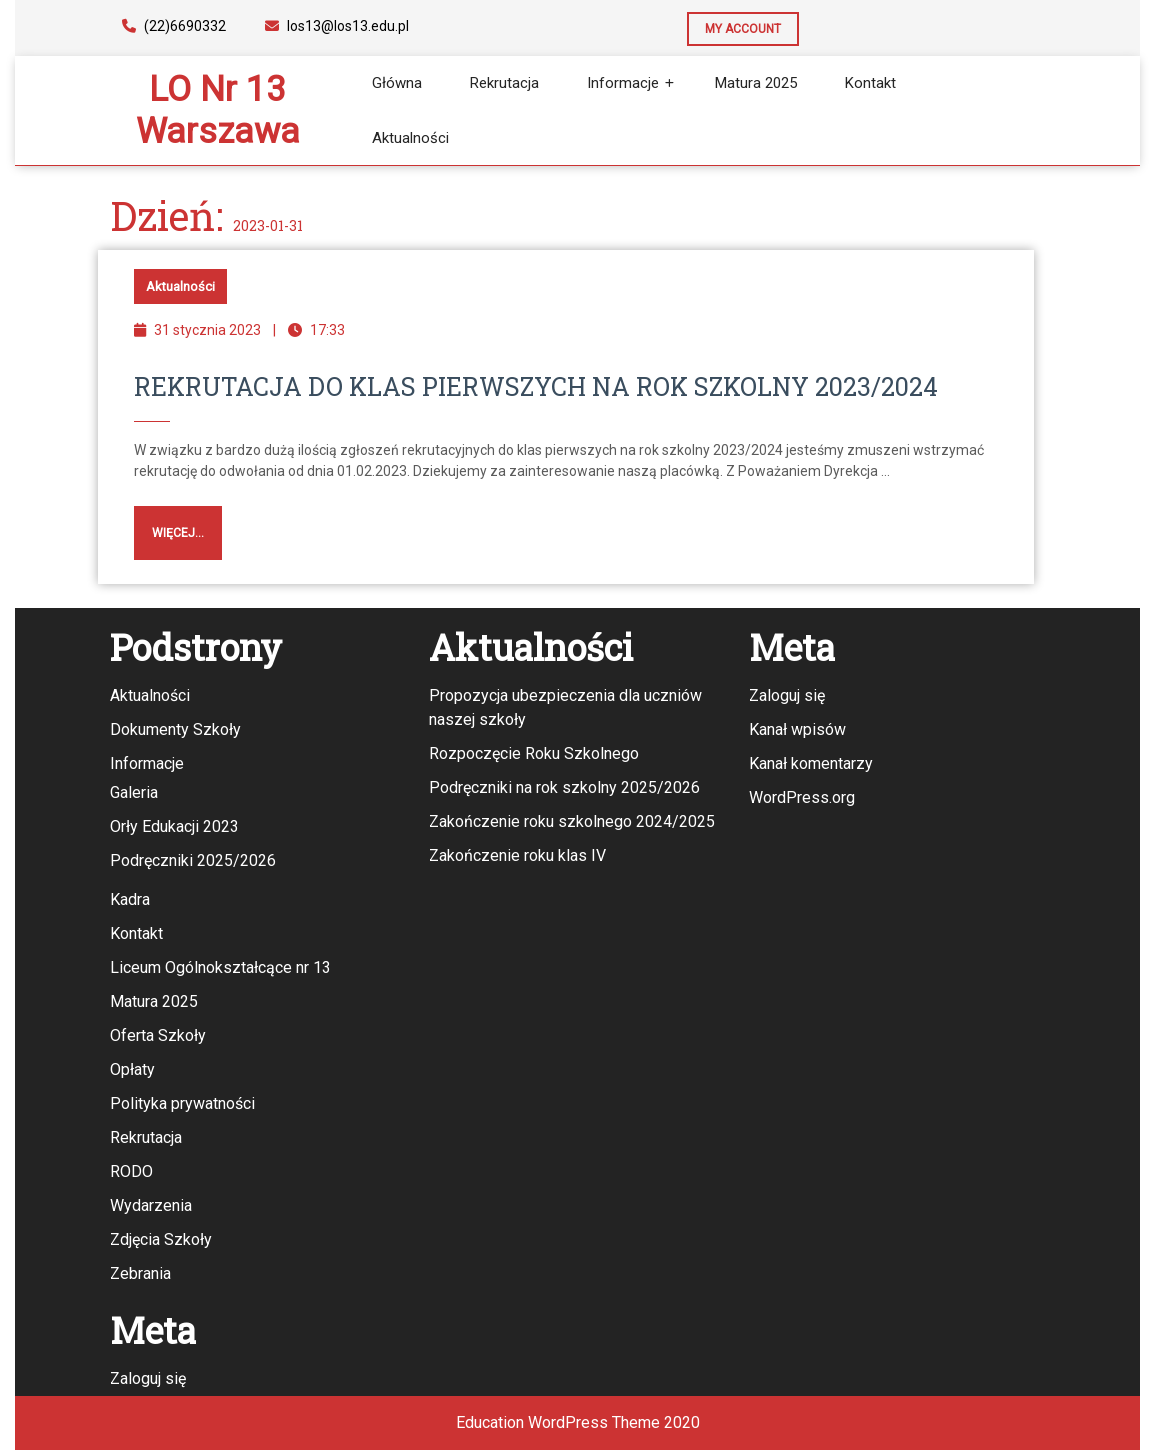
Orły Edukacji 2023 (174, 826)
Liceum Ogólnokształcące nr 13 (220, 967)
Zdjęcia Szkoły (161, 1239)
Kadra (130, 899)
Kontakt (870, 83)
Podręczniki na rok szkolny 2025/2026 (564, 787)
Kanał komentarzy (811, 763)
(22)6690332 (174, 26)
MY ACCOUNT (734, 24)
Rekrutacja (504, 83)
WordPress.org (802, 797)
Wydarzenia (151, 1205)
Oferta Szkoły (158, 1035)
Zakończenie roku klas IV (517, 855)
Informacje (623, 83)
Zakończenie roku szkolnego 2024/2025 (572, 821)
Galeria (134, 792)
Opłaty (132, 1069)
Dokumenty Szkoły (175, 729)
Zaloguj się (787, 695)
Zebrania (140, 1273)
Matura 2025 (756, 83)
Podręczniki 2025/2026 (193, 860)
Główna (397, 83)
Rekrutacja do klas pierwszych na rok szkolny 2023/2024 (536, 386)
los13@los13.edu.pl (337, 26)
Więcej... (169, 523)
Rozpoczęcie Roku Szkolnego (534, 753)
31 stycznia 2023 (207, 330)
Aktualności (410, 138)
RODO (131, 1171)
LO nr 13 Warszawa (218, 110)
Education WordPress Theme (558, 1422)
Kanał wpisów (797, 729)
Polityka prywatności (182, 1103)
